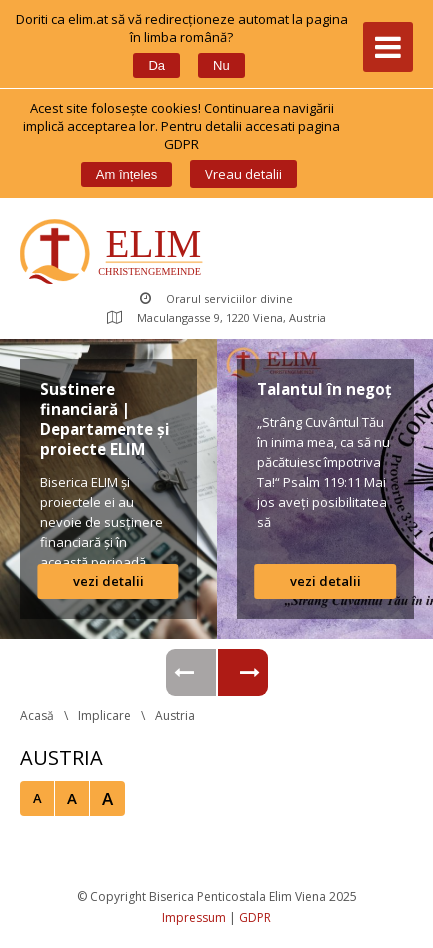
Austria (175, 715)
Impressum (194, 917)
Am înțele (126, 174)
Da (156, 65)
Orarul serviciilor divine (216, 298)
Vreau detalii (243, 174)
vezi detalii (108, 581)
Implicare (104, 715)
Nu (221, 65)
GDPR (255, 917)
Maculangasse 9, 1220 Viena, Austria (216, 317)
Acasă (37, 715)
